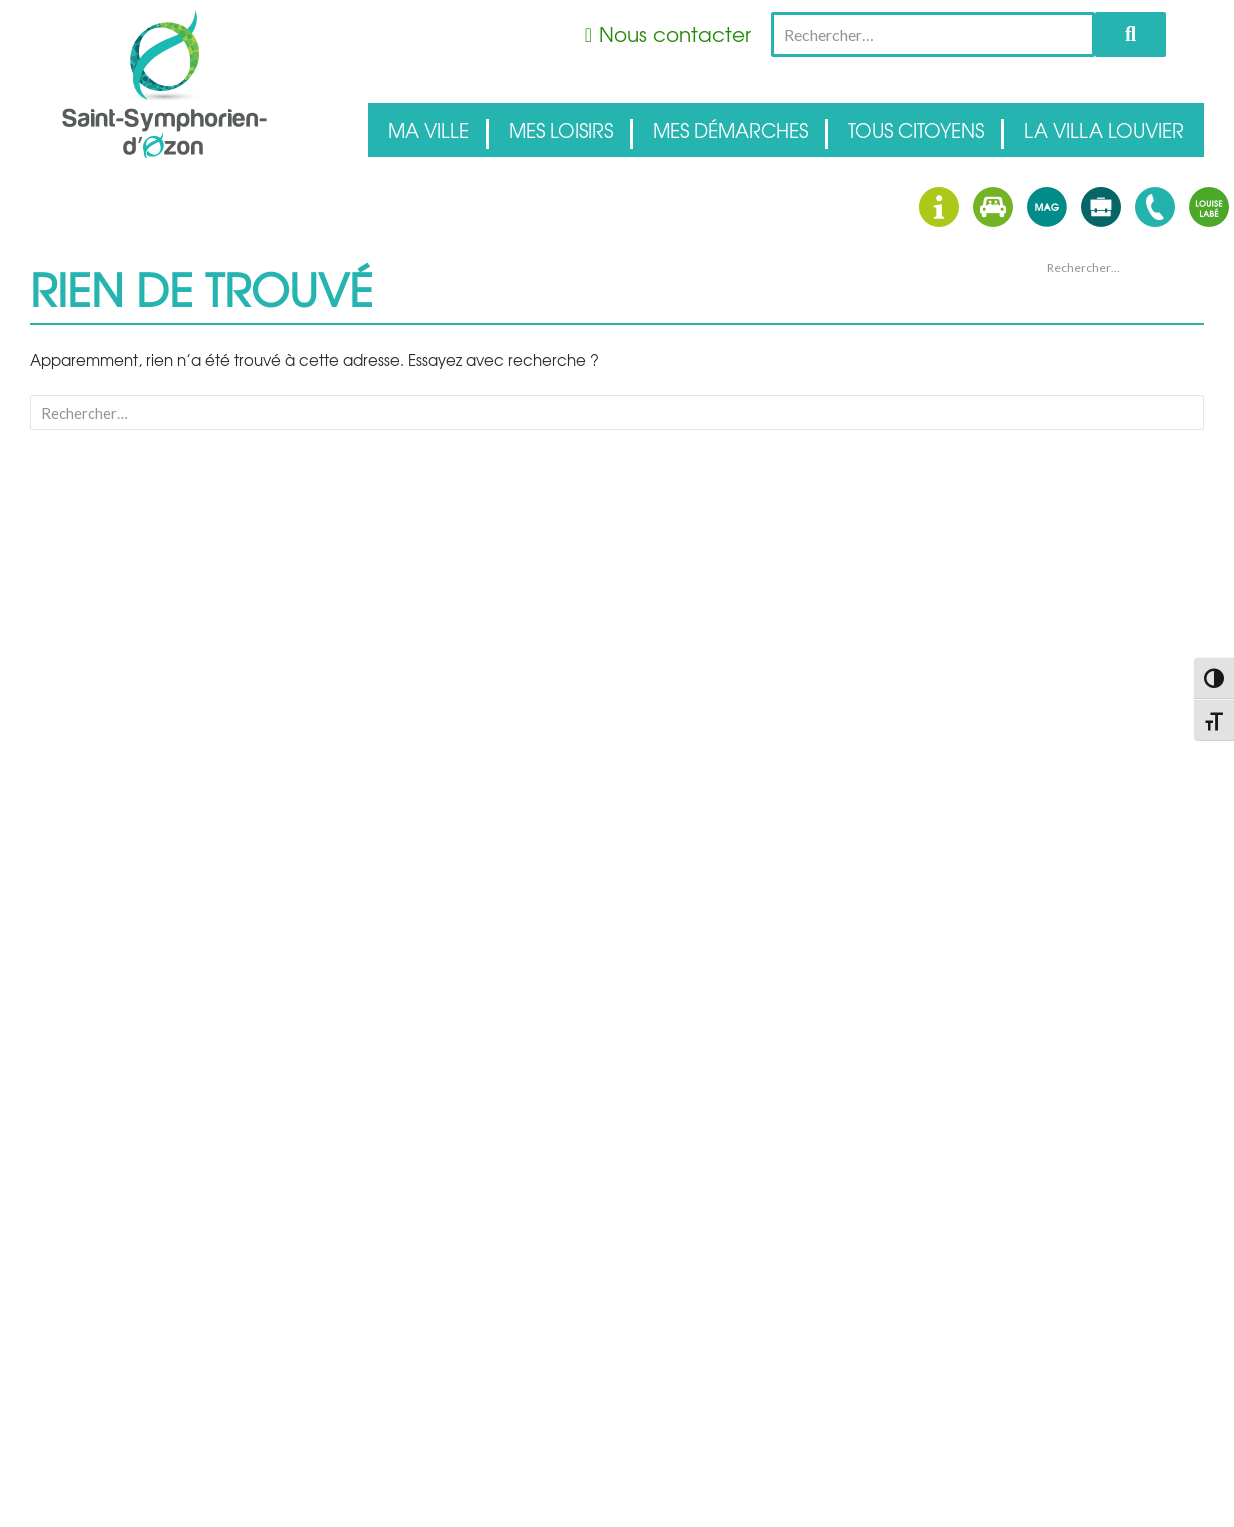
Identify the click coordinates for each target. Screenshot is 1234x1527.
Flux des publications (1100, 771)
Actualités (1070, 655)
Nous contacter (675, 33)
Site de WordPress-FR (1102, 819)
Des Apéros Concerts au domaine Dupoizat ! (1113, 372)
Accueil (1064, 631)
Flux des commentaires (1108, 795)
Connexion (1073, 747)
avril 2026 (1069, 539)
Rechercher (1130, 34)
